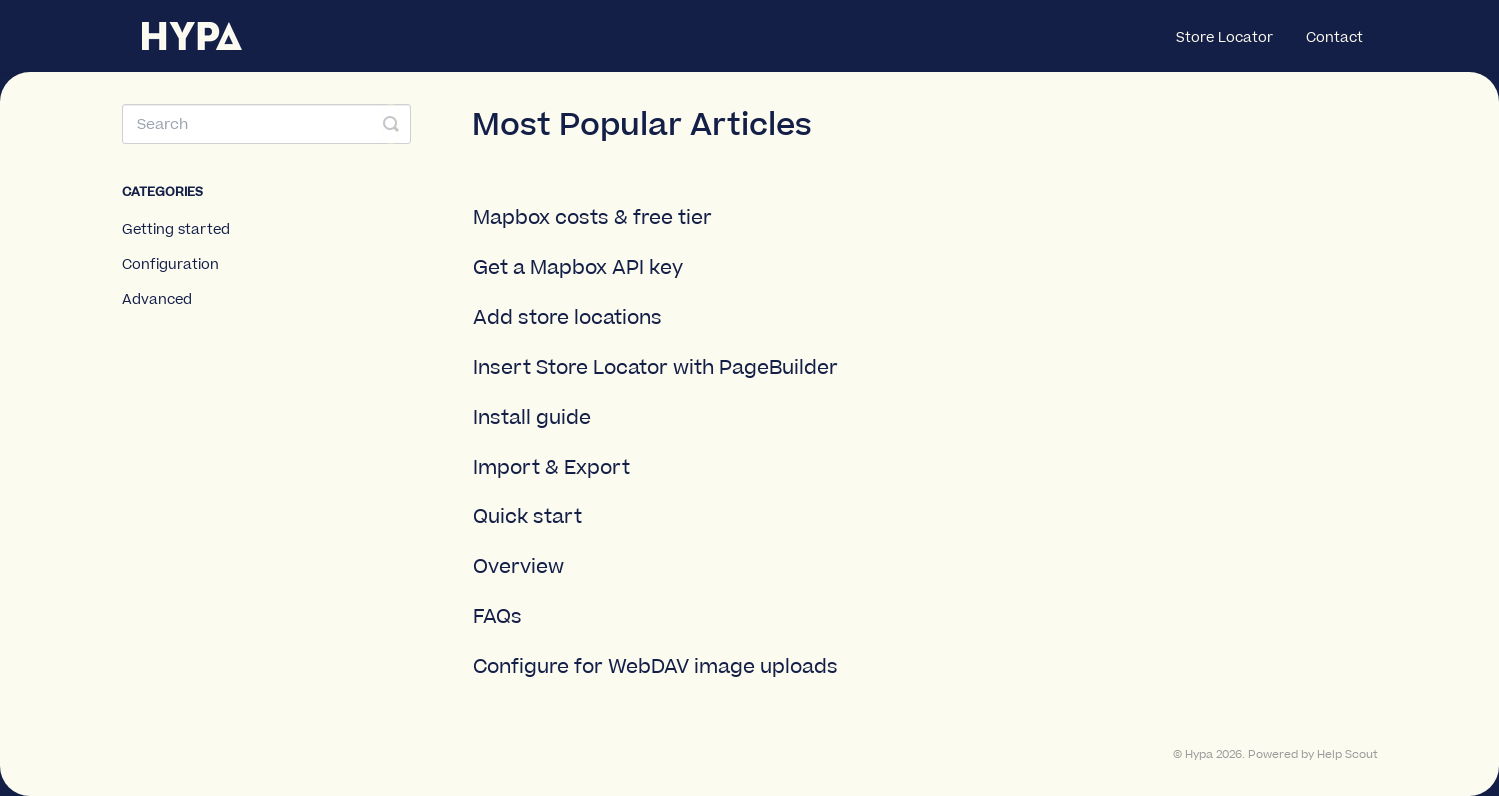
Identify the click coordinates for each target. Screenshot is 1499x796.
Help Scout (1347, 755)
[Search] (267, 124)
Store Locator (1224, 38)
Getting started (176, 230)
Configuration (170, 265)
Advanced (157, 300)
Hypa (1199, 755)
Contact (1334, 38)
